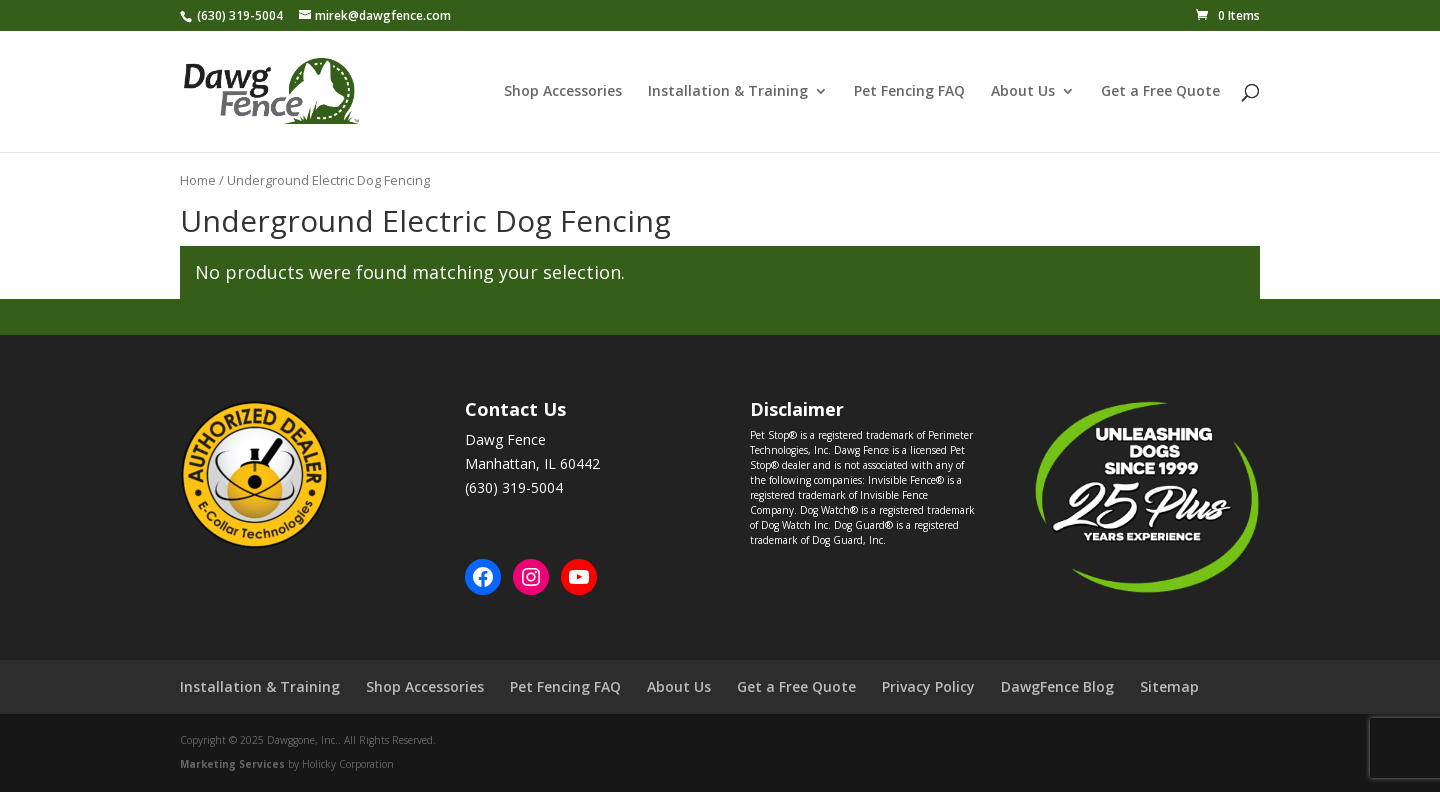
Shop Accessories (563, 92)
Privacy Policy (928, 686)
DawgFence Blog (1057, 686)
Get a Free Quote (1160, 92)
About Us (1023, 92)
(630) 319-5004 (240, 15)
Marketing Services (232, 764)
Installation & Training (728, 92)
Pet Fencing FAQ (909, 92)
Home (198, 180)
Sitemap (1169, 686)
